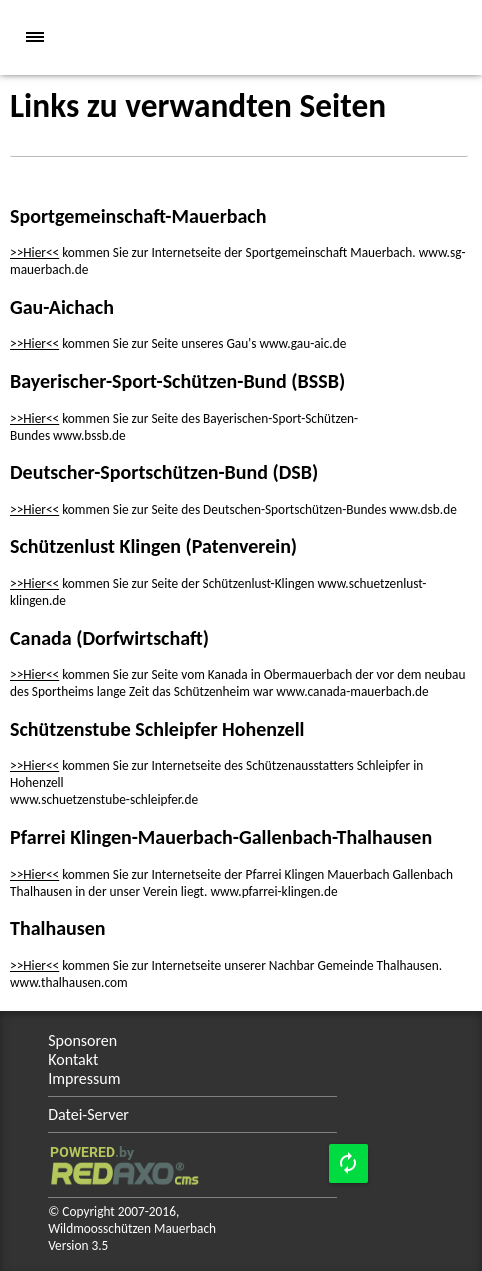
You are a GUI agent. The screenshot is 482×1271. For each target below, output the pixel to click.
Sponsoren (82, 1040)
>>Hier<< (34, 252)
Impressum (84, 1078)
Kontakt (73, 1059)
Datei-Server (88, 1114)
